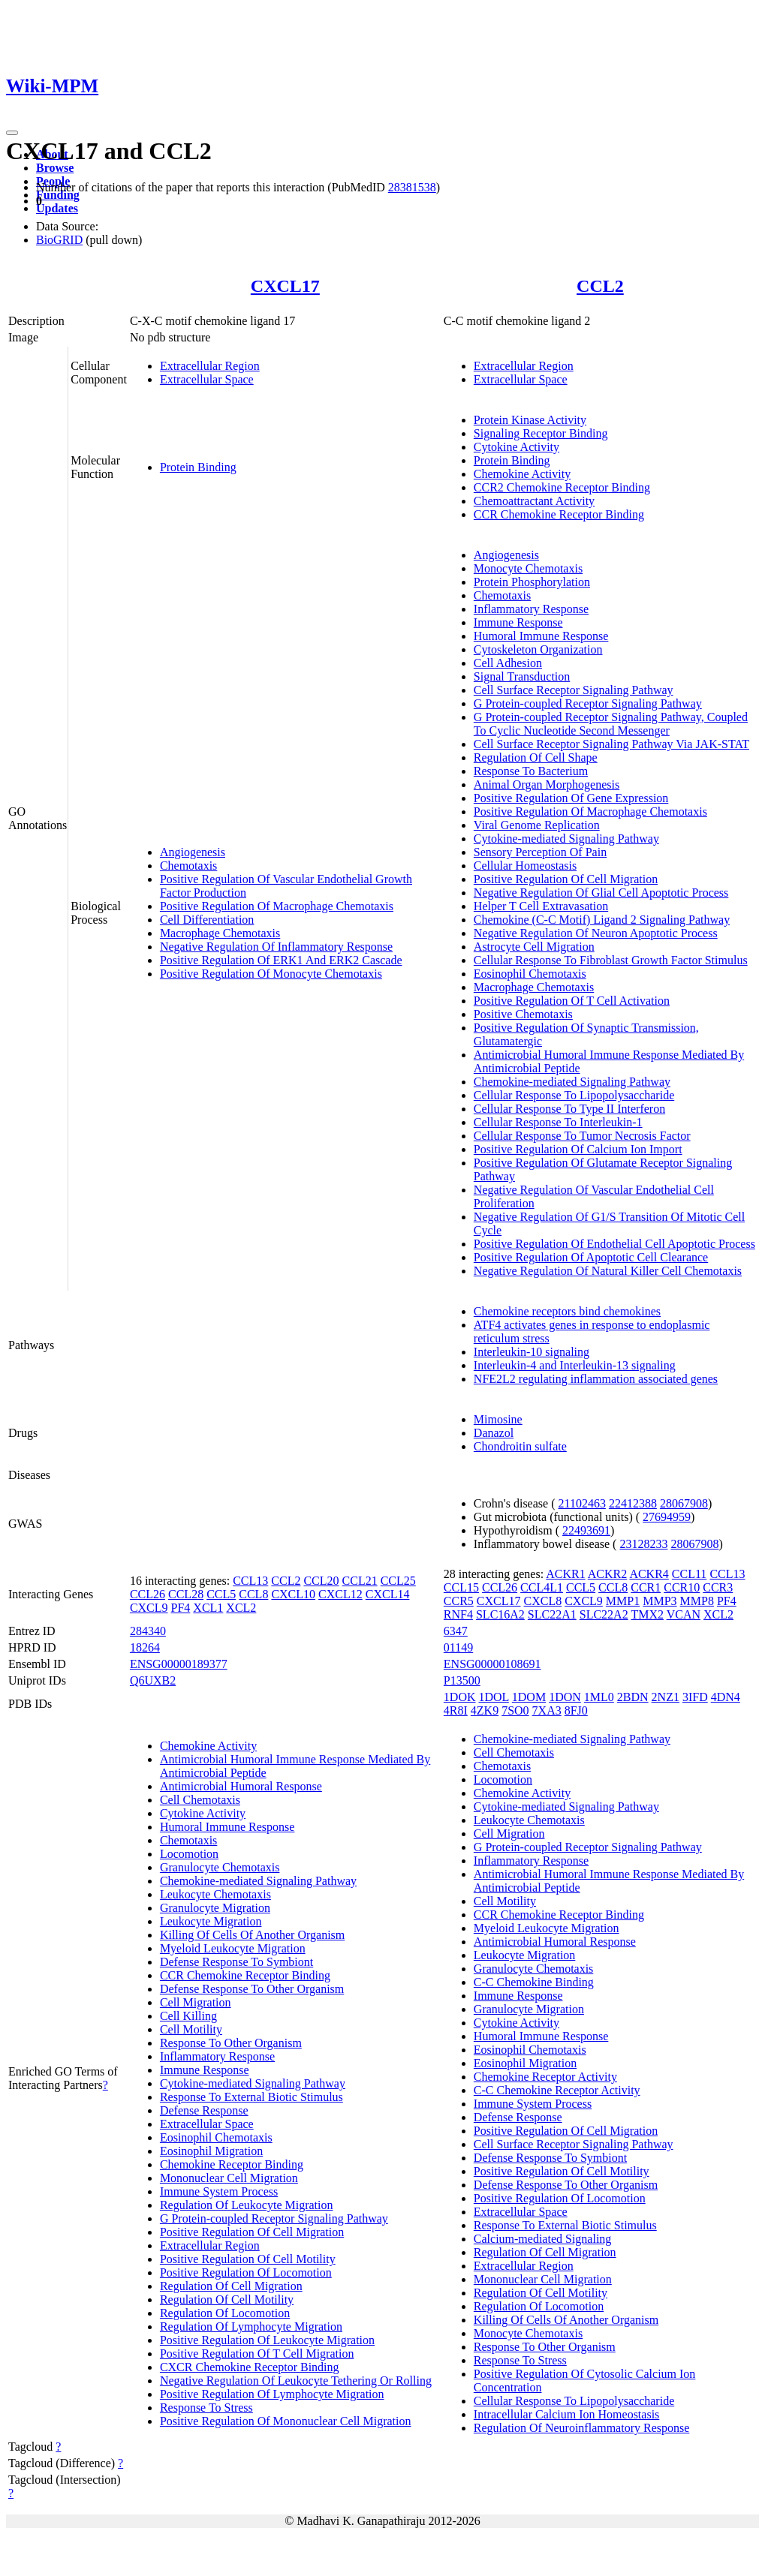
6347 (456, 1631)
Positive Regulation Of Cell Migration (566, 879)
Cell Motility (191, 2029)
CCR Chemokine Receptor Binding (559, 514)
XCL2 (241, 1607)
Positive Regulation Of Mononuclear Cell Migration (285, 2421)
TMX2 (647, 1614)
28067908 (684, 1503)
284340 (148, 1631)
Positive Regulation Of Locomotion (246, 2272)
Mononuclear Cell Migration (229, 2178)
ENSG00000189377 (178, 1664)
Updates (57, 208)
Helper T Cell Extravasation (541, 906)
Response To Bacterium (531, 771)
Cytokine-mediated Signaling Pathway (566, 838)
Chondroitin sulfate (520, 1446)
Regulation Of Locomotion (225, 2313)
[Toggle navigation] (12, 133)
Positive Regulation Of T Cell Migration (257, 2353)
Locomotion (189, 1853)
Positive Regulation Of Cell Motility (248, 2259)
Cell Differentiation (207, 919)
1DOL (494, 1697)
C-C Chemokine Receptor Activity (557, 2090)
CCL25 (398, 1580)
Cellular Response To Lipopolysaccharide (574, 1095)
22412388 (633, 1503)
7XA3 (547, 1710)
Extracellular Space (207, 379)
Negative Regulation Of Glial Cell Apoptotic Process (601, 892)
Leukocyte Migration (211, 1921)
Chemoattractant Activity (534, 500)
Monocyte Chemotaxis (528, 568)
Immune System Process (219, 2191)
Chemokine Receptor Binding (231, 2164)
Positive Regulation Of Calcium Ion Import (578, 1149)
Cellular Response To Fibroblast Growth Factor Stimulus (611, 960)
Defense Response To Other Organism (252, 1988)
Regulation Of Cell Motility (227, 2299)
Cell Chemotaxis (200, 1799)
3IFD (695, 1697)
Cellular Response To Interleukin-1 (558, 1122)
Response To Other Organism (231, 2042)
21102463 (581, 1503)
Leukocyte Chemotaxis (215, 1894)
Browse (55, 167)
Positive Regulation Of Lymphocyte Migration (272, 2394)
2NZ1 (665, 1697)
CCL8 (253, 1594)
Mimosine (498, 1419)
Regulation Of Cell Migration (231, 2286)
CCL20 (321, 1580)
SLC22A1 (552, 1614)
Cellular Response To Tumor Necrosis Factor (582, 1135)
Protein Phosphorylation (532, 582)
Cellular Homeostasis (525, 865)
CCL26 (147, 1594)
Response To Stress (206, 2407)
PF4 (181, 1607)
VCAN (683, 1614)
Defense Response (204, 2110)
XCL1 (208, 1607)
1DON (565, 1697)
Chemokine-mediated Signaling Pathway (572, 1081)
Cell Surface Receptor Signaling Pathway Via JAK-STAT (611, 744)
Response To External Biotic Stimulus (251, 2097)
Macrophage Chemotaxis (220, 933)
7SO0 (515, 1710)
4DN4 (725, 1697)
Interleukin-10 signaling (531, 1351)
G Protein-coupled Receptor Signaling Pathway (588, 703)
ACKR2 (607, 1574)
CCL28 (185, 1594)
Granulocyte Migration (215, 1907)
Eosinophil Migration (211, 2151)
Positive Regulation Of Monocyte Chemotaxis (271, 973)
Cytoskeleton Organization (538, 649)
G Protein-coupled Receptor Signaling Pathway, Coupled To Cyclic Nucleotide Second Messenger (611, 724)
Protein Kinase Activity (530, 419)
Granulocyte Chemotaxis (220, 1867)
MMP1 (623, 1601)
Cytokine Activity (516, 446)
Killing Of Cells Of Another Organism (252, 1934)
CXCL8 (543, 1601)
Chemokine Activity (522, 473)
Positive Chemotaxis (523, 1014)
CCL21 (360, 1580)
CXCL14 (388, 1594)
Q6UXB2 (153, 1680)
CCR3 (718, 1587)
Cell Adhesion (508, 663)
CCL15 (461, 1587)
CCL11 (689, 1574)
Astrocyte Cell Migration (534, 946)
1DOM (529, 1697)
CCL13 (250, 1580)
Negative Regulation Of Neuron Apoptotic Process (596, 933)
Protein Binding (198, 467)
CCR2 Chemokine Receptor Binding (562, 487)
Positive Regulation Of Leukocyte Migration (267, 2340)
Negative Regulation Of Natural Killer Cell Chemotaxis (608, 1270)
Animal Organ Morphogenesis (546, 784)
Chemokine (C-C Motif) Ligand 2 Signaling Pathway (602, 919)
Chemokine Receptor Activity (545, 2076)
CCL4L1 (541, 1587)
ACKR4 (648, 1574)
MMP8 (697, 1601)
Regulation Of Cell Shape (536, 757)
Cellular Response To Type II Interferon (569, 1108)
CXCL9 (149, 1607)
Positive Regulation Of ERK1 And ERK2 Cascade (281, 960)
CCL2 (600, 286)
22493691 (586, 1530)
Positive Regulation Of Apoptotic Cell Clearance (591, 1257)
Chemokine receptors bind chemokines (567, 1311)
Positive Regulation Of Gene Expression (571, 798)
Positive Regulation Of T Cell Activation (572, 1000)
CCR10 (682, 1587)
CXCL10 (293, 1594)
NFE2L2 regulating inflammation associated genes (596, 1378)
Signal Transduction (522, 676)
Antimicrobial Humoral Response (241, 1786)
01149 (458, 1647)
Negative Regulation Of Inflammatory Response (276, 946)
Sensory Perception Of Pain (540, 852)
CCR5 (459, 1601)
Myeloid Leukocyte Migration (233, 1948)
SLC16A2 (500, 1614)
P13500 (462, 1680)
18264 (145, 1647)
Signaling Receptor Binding (541, 433)
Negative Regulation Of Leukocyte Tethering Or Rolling (296, 2380)
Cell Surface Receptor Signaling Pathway (573, 690)
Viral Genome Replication (537, 825)
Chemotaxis (188, 865)
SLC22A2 (604, 1614)
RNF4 (458, 1614)
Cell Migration (195, 2002)
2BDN (633, 1697)
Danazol (494, 1432)
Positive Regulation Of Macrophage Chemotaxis (276, 906)
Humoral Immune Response (541, 636)
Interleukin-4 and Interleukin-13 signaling (575, 1365)
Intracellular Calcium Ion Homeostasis (566, 2414)
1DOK (460, 1697)
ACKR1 (565, 1574)
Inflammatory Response (531, 609)
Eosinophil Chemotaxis (530, 973)
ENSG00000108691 (492, 1664)
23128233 (643, 1543)
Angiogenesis (192, 852)
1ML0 (599, 1697)
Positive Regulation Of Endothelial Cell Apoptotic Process (614, 1243)
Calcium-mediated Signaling (543, 2238)
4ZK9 (484, 1710)
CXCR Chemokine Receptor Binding (249, 2367)
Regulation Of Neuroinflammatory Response (582, 2427)
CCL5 (221, 1594)
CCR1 (646, 1587)
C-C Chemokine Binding (534, 1982)
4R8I (456, 1710)
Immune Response (518, 622)
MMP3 (659, 1601)
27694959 (667, 1516)
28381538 (412, 187)
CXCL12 (340, 1594)
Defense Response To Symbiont (236, 1961)
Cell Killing (188, 2015)
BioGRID (59, 239)
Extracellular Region (210, 365)
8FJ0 (576, 1710)
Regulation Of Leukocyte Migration (246, 2205)
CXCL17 (285, 286)
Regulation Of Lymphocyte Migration (251, 2326)
